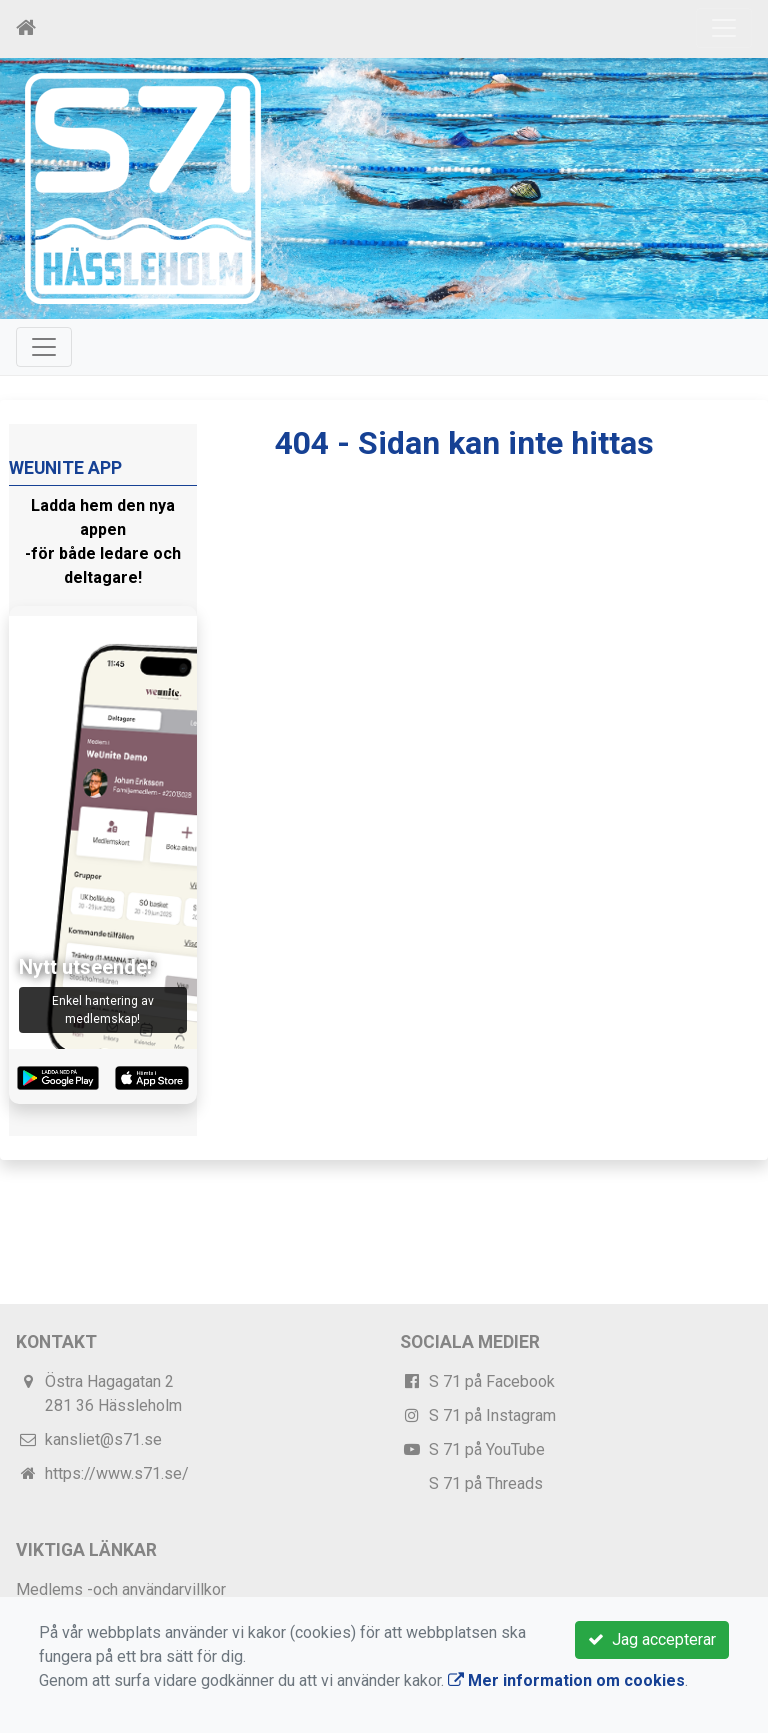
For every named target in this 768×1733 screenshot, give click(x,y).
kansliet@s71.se (103, 1439)
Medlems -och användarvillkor (121, 1589)
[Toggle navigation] (724, 28)
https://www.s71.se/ (117, 1473)
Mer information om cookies (566, 1680)
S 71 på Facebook (492, 1381)
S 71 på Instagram (492, 1415)
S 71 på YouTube (487, 1449)
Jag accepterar (652, 1639)
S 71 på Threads (486, 1483)
